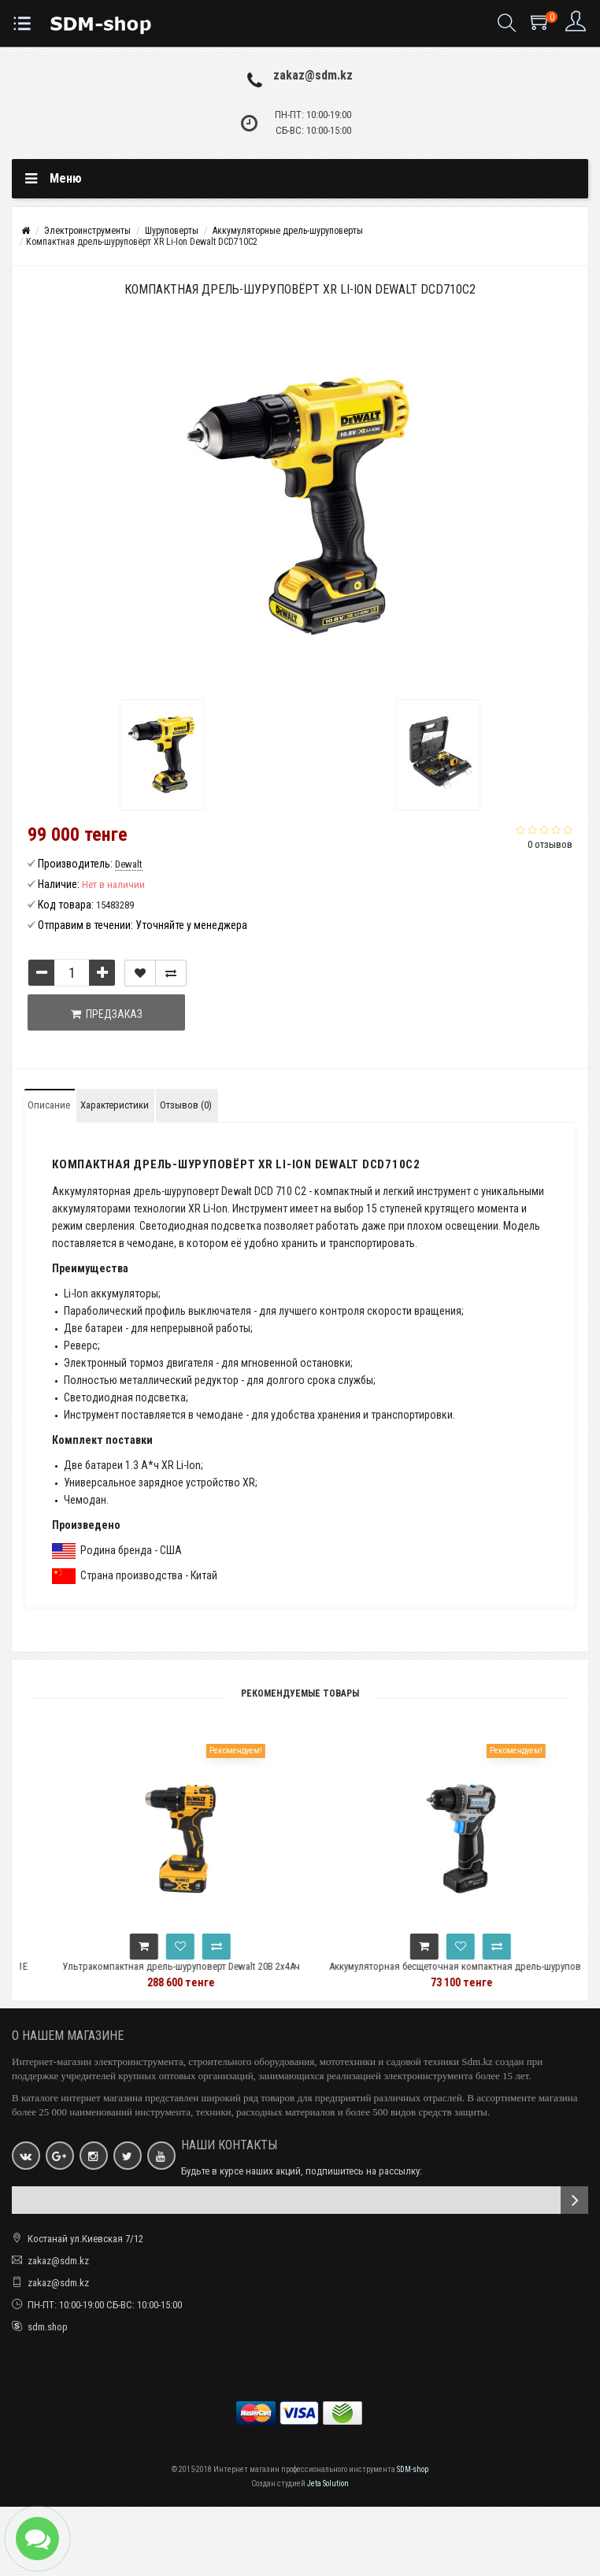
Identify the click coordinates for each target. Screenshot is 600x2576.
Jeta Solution (328, 2483)
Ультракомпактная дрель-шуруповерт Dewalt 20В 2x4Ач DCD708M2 (206, 1973)
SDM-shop (412, 2469)
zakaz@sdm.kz (313, 75)
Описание (49, 1105)
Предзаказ (107, 1014)
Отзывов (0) (186, 1105)
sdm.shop (48, 2327)
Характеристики (114, 1105)
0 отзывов (550, 844)
